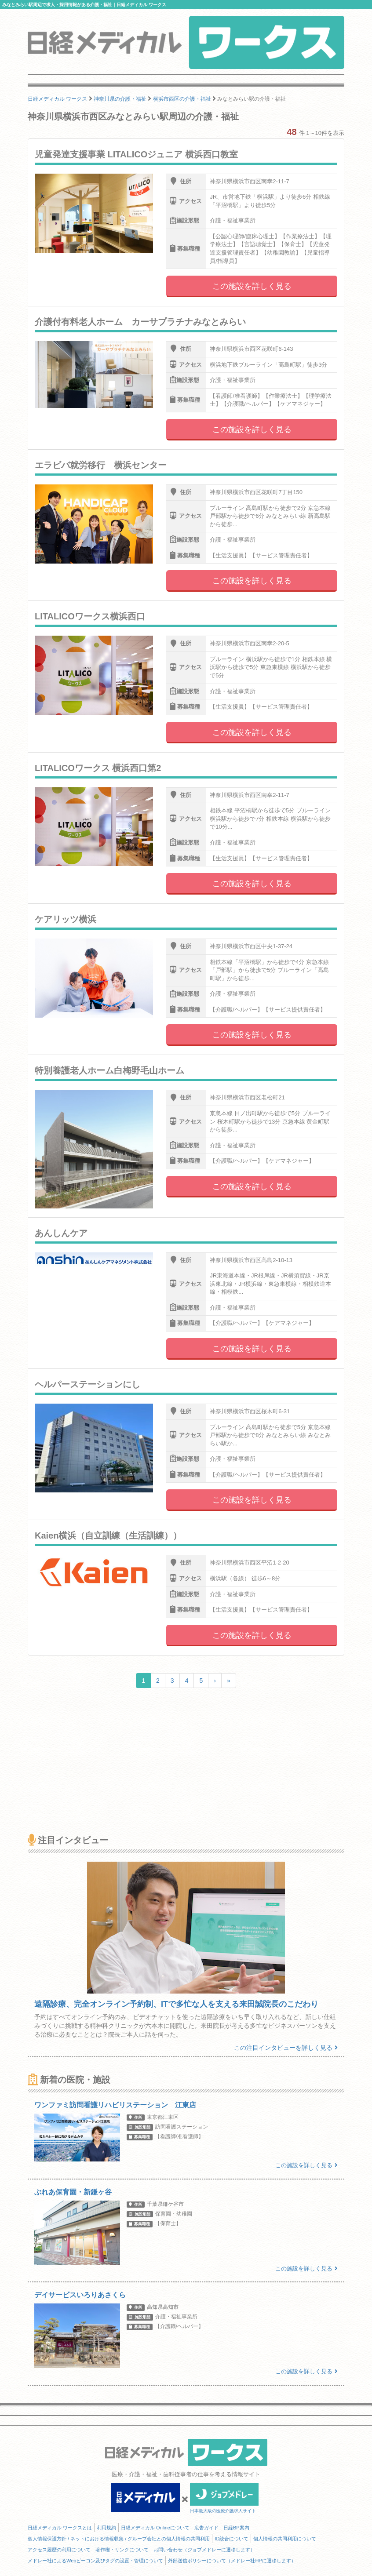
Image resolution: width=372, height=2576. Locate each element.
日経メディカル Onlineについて (155, 2527)
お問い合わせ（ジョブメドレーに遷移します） (204, 2549)
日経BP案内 (236, 2527)
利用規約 (106, 2527)
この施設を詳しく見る (252, 286)
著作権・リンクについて (122, 2549)
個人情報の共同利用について (284, 2538)
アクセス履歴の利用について (59, 2549)
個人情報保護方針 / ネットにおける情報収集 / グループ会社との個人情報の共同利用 (119, 2538)
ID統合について (231, 2538)
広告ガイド (206, 2527)
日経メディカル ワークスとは (60, 2527)
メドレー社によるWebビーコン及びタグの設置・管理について (95, 2560)
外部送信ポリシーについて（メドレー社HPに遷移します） (231, 2560)
